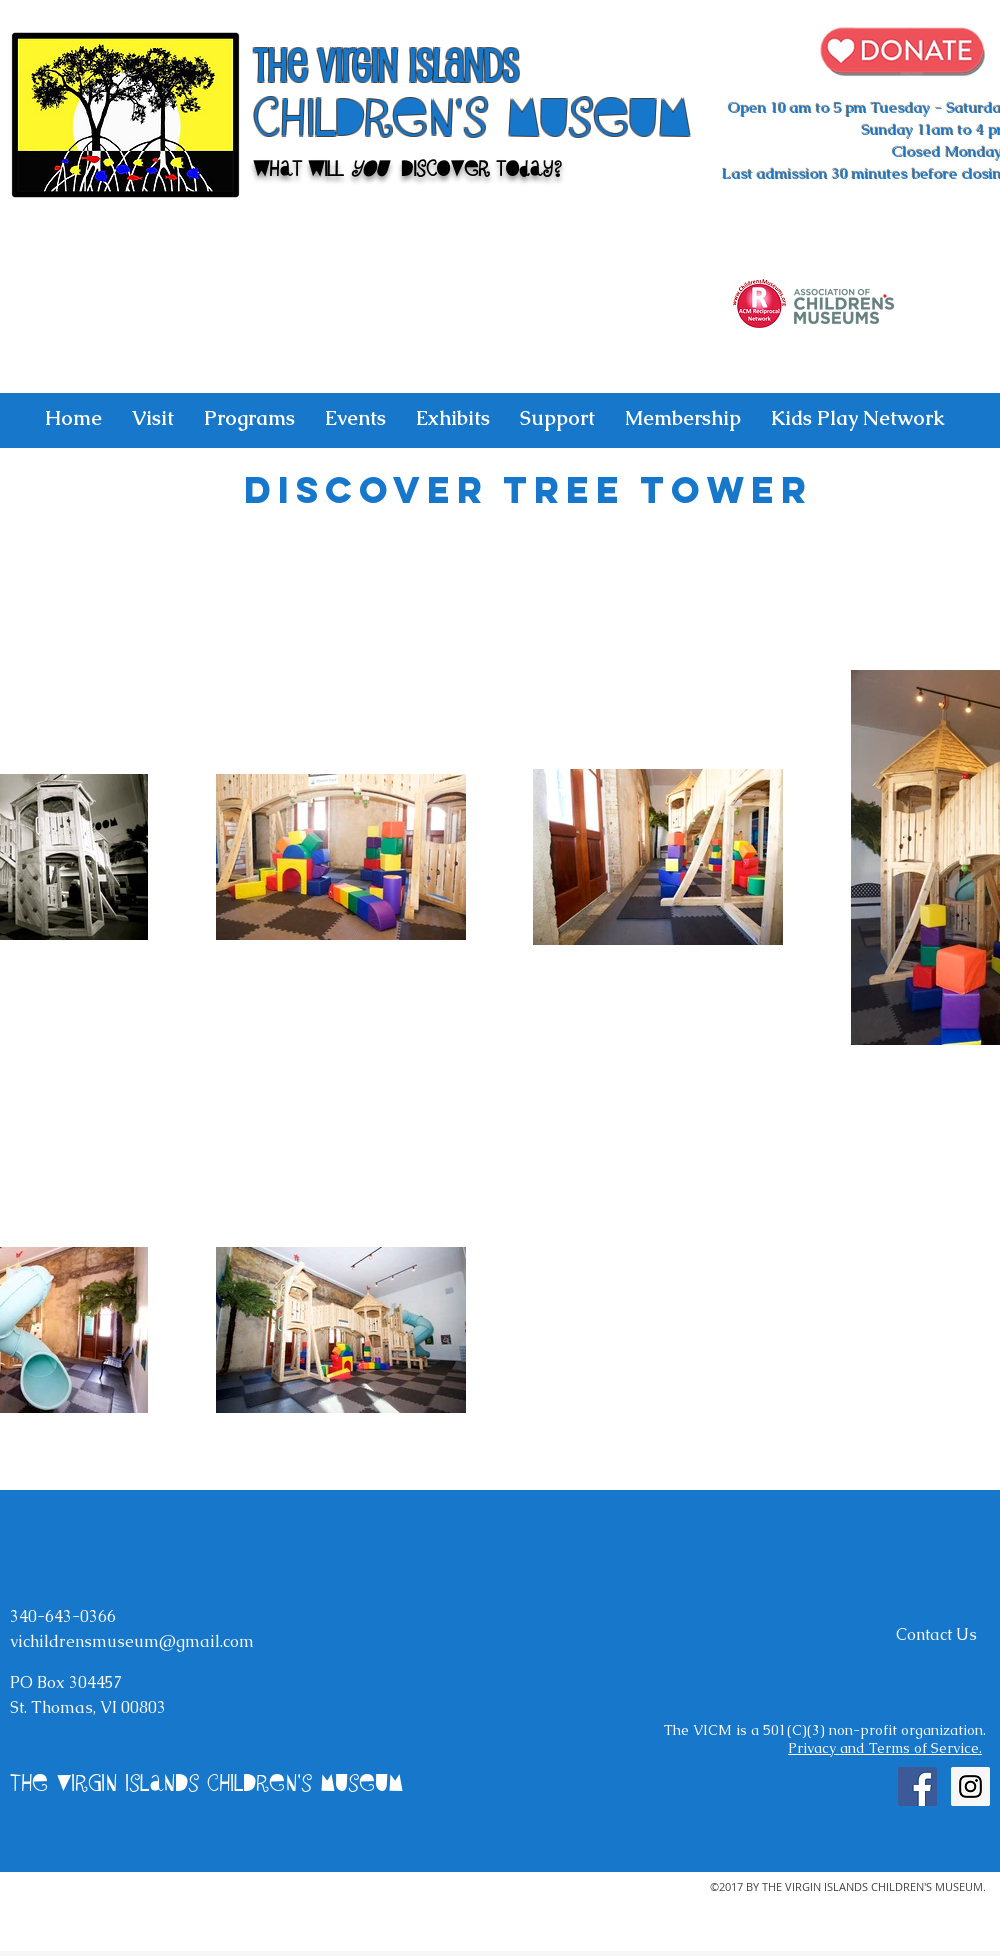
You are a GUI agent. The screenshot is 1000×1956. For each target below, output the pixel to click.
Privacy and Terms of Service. (885, 1748)
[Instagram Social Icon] (970, 1786)
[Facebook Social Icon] (917, 1786)
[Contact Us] (936, 1635)
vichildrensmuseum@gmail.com (132, 1641)
